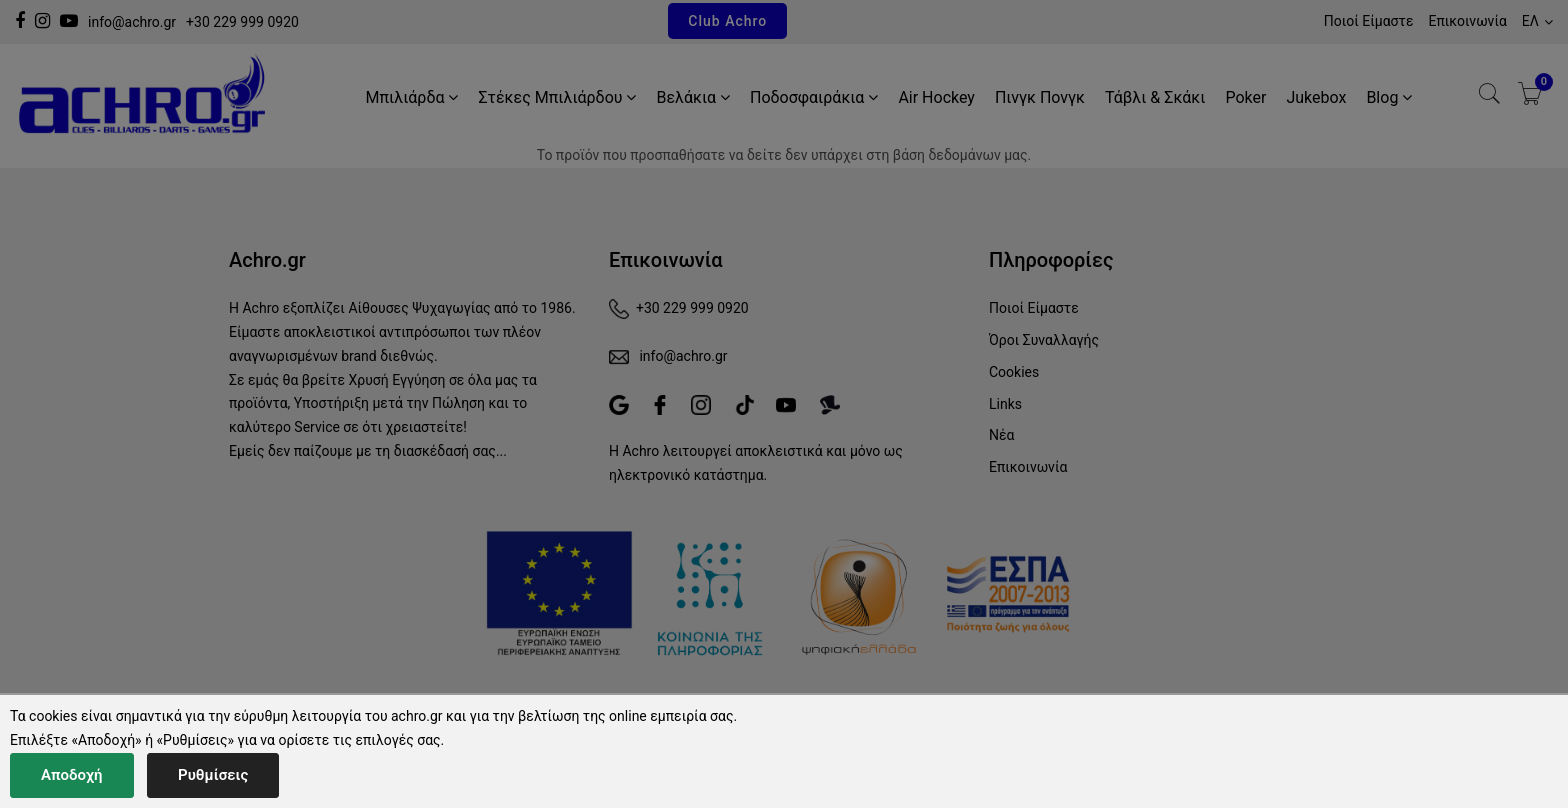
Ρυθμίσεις (213, 775)
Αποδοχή (72, 775)
